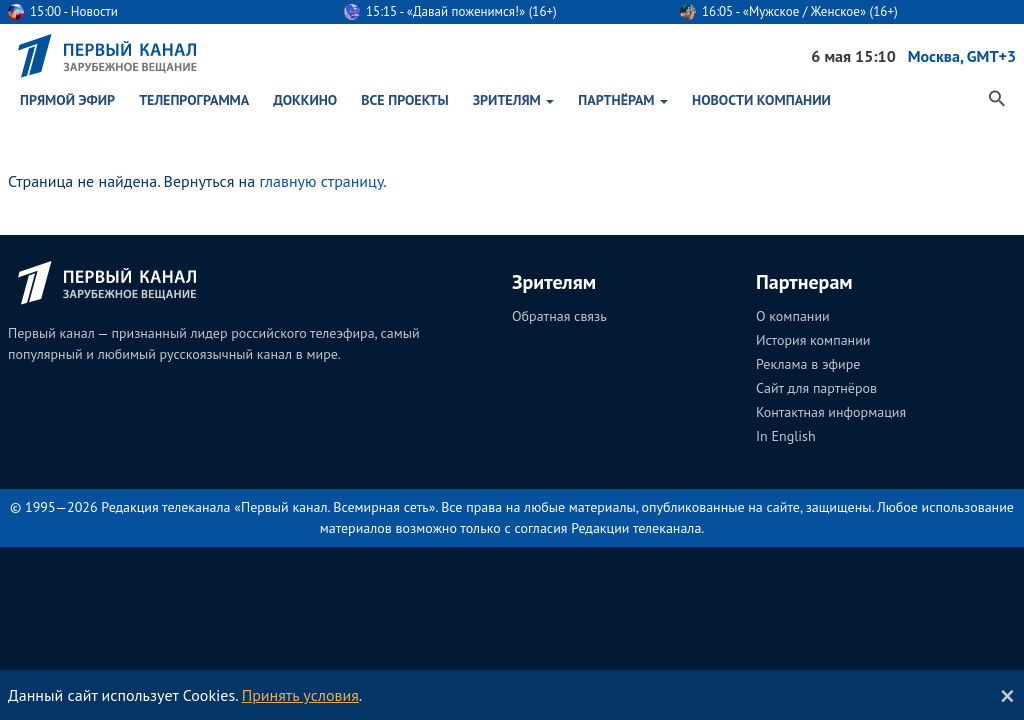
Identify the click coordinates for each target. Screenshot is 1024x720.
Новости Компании (761, 100)
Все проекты (404, 100)
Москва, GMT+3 (962, 56)
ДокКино (305, 100)
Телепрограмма (194, 100)
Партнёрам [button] (623, 100)
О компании (793, 316)
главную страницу (321, 181)
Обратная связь (559, 316)
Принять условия (300, 695)
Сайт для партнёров (816, 388)
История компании (813, 340)
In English (786, 436)
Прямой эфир (67, 100)
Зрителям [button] (514, 100)
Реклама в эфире (808, 364)
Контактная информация (831, 412)
